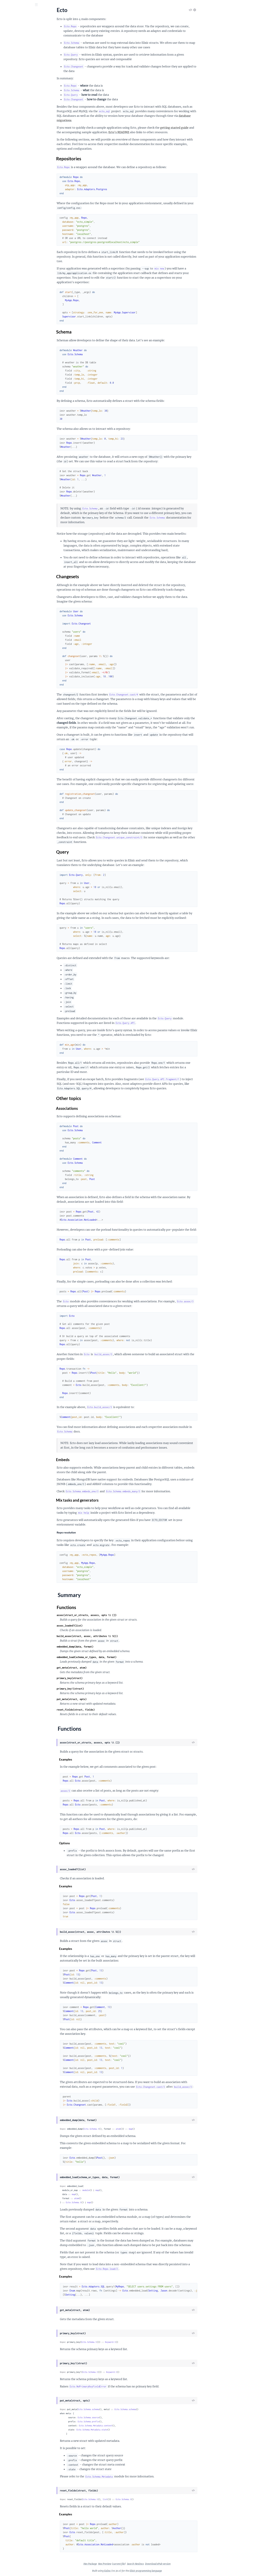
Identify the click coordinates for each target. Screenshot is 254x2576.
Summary (11, 64)
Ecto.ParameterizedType (17, 118)
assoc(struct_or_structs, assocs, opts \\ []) (112, 1615)
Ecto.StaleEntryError (15, 293)
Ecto (16, 13)
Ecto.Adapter (10, 164)
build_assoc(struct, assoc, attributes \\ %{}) (112, 1636)
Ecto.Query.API (12, 138)
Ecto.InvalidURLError (15, 247)
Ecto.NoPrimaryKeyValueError (21, 270)
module (111, 2190)
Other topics (15, 58)
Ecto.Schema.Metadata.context (121, 2425)
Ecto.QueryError (12, 288)
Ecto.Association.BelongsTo (19, 194)
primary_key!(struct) (95, 1688)
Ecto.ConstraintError (15, 238)
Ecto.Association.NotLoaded (19, 212)
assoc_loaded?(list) (95, 1625)
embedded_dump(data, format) (100, 1646)
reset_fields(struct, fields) (101, 1709)
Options (90, 1843)
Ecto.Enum (9, 113)
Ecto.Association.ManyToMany (21, 208)
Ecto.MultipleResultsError (18, 260)
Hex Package (115, 2563)
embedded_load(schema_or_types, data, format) (112, 1657)
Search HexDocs (160, 2563)
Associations (92, 1108)
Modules (21, 23)
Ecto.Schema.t (117, 2129)
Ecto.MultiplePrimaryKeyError (20, 256)
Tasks (37, 23)
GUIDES (8, 23)
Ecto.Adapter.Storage (15, 178)
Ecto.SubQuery (11, 152)
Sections (10, 40)
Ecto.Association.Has (15, 198)
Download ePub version (183, 2563)
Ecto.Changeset (12, 74)
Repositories (15, 45)
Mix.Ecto (8, 101)
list (130, 2499)
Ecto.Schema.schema (114, 2409)
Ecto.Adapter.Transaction (17, 182)
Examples (91, 1759)
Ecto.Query (9, 83)
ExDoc (133, 2570)
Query (11, 55)
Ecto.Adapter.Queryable (17, 168)
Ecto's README (144, 132)
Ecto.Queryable (12, 148)
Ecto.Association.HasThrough (20, 203)
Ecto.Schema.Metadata (16, 97)
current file (144, 2563)
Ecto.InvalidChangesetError (19, 242)
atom (143, 2129)
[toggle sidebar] (46, 5)
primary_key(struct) (95, 1678)
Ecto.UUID (9, 127)
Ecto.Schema (10, 92)
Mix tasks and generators (103, 1500)
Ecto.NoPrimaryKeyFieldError (20, 265)
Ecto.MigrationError (14, 251)
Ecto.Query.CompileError (17, 283)
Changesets (15, 51)
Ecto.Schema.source (114, 2417)
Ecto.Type (8, 122)
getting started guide (200, 127)
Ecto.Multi (9, 78)
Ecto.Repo (8, 87)
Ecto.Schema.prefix (114, 2421)
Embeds (88, 1459)
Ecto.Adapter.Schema (15, 173)
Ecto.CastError (11, 228)
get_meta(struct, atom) (97, 1667)
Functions (11, 68)
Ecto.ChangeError (13, 233)
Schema (12, 48)
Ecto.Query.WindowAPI (16, 143)
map (156, 2129)
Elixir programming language (171, 2570)
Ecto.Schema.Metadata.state (117, 2429)
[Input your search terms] (25, 5)
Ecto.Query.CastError (15, 279)
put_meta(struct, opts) (97, 1699)
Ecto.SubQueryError (14, 297)
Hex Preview (130, 2563)
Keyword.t (135, 2342)
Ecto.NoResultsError (15, 274)
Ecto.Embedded (12, 217)
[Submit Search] (5, 5)
